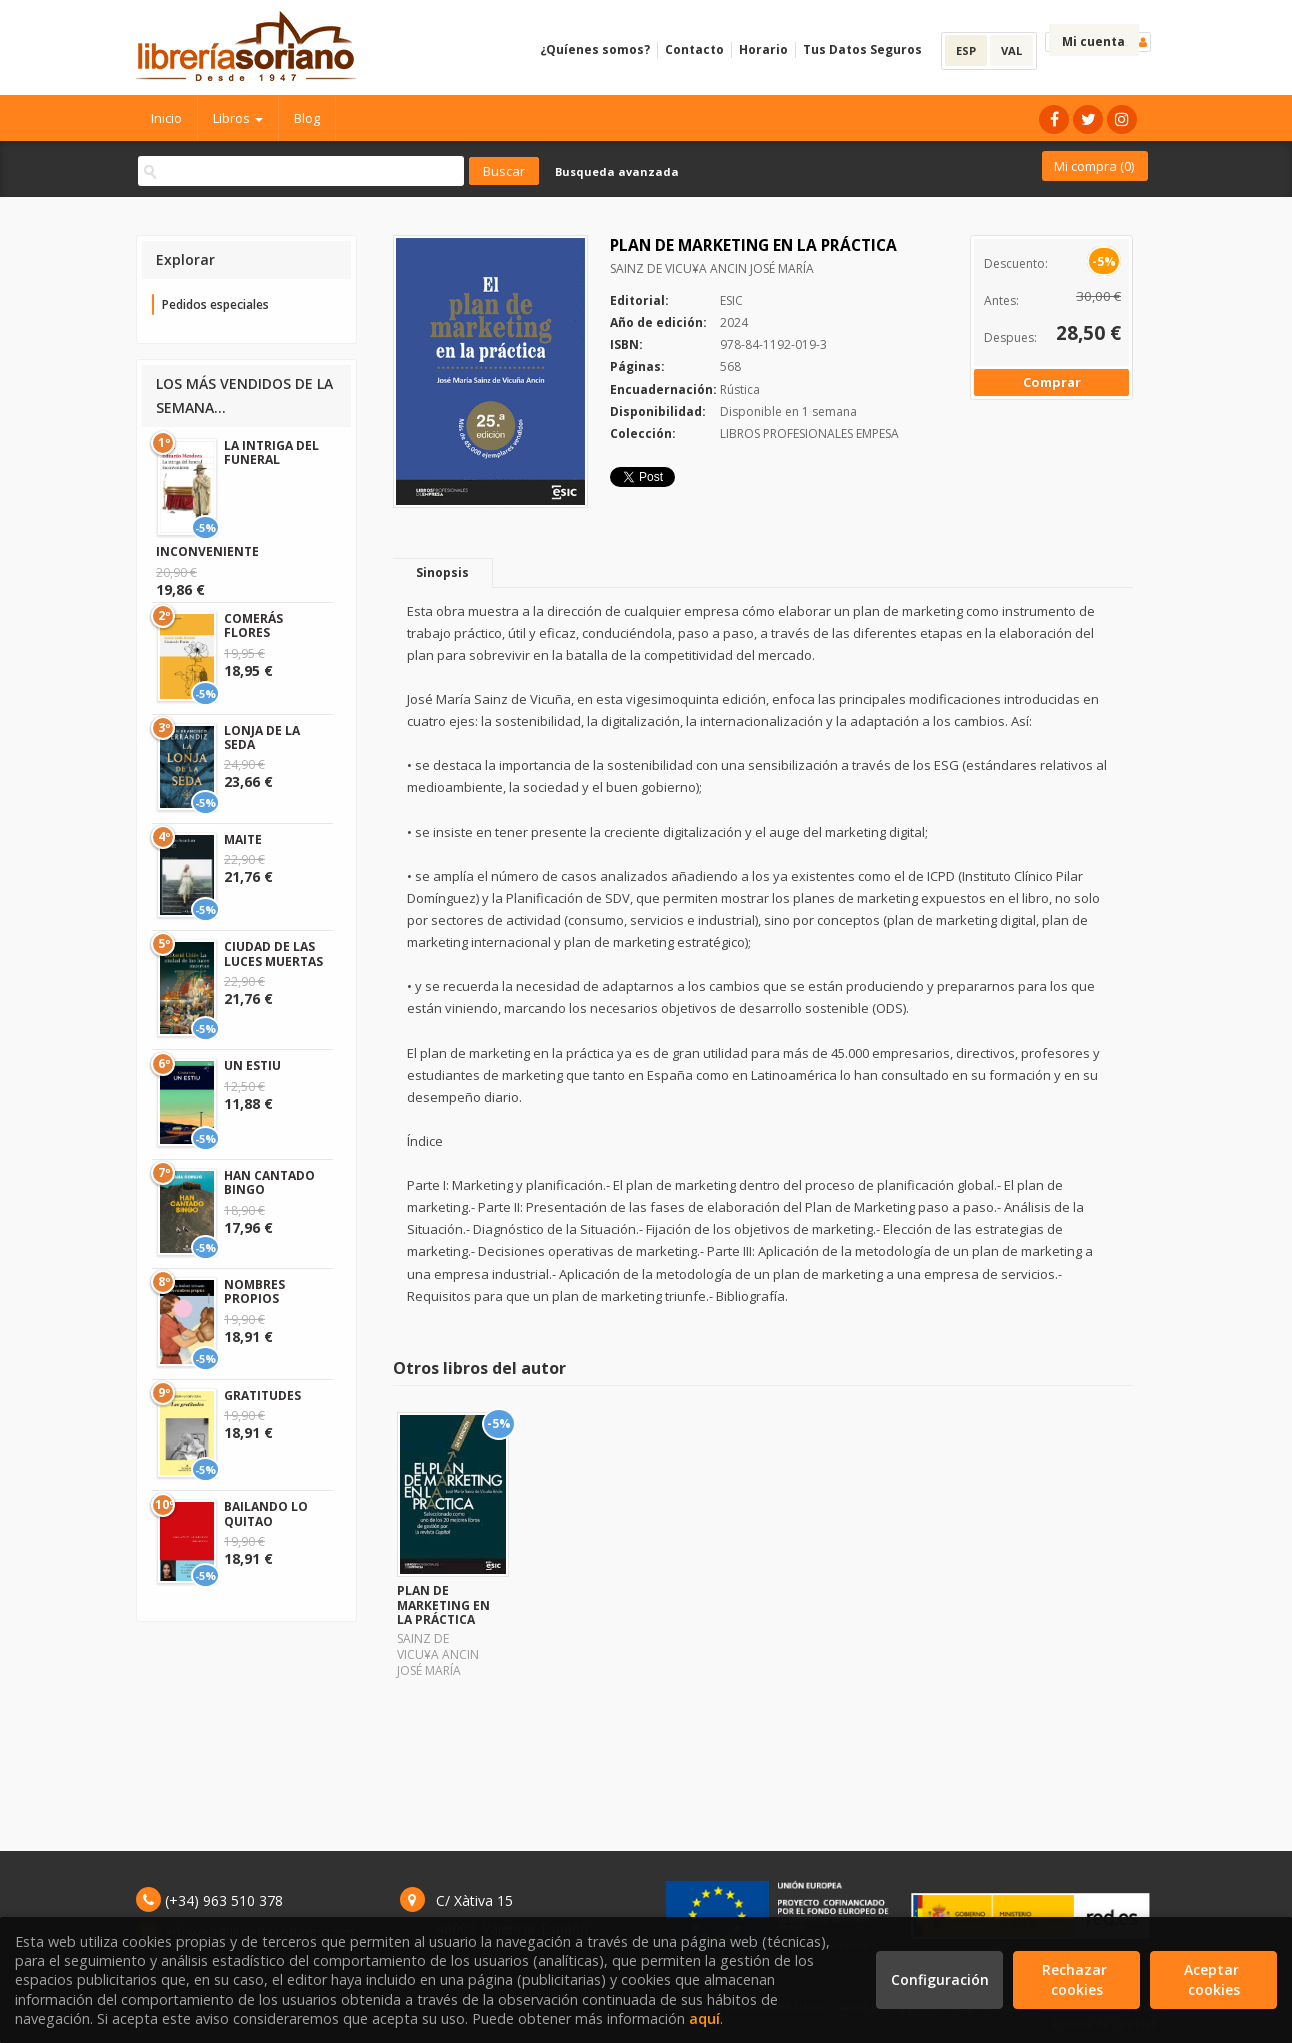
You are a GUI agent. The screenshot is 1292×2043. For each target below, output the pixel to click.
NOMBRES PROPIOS (254, 1291)
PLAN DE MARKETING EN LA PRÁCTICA (443, 1605)
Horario (763, 49)
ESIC (731, 300)
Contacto (694, 49)
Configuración (940, 1979)
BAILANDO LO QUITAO (266, 1513)
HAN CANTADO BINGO (269, 1182)
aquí (704, 2018)
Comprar (1052, 382)
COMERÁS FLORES (253, 625)
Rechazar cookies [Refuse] (1076, 1979)
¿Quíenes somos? (595, 49)
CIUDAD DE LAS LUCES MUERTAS (273, 953)
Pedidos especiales (215, 304)
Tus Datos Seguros (862, 49)
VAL (1011, 50)
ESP (966, 50)
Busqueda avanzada (617, 171)
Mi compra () (1094, 166)
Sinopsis (442, 572)
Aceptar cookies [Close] (1213, 1979)
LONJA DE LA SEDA (262, 737)
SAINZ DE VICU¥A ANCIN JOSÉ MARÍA (712, 268)
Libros (238, 118)
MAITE (243, 839)
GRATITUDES (262, 1395)
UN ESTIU (252, 1065)
